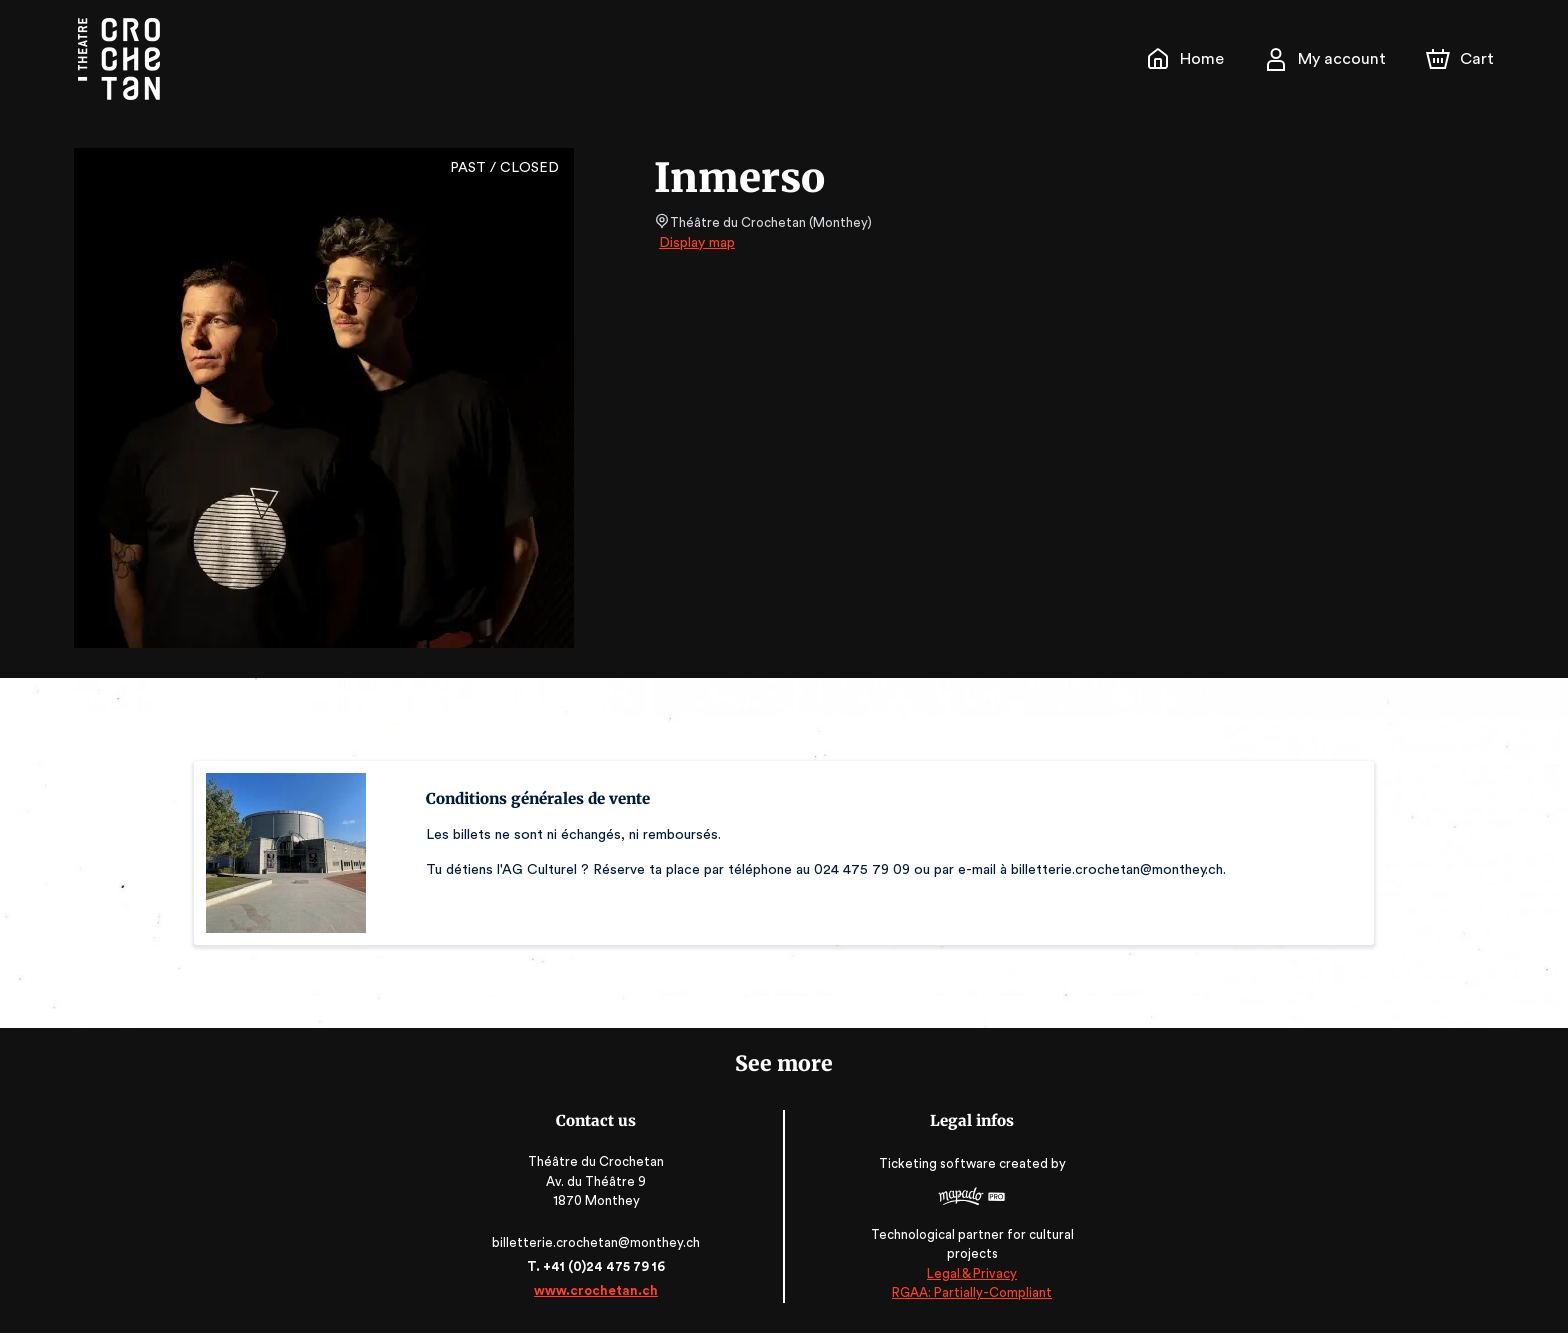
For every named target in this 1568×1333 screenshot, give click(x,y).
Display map (697, 243)
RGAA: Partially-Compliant (967, 1292)
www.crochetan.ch (600, 1290)
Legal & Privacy (968, 1273)
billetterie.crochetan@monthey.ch (600, 1242)
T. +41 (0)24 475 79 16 (599, 1266)
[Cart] (1462, 59)
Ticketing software (936, 1170)
